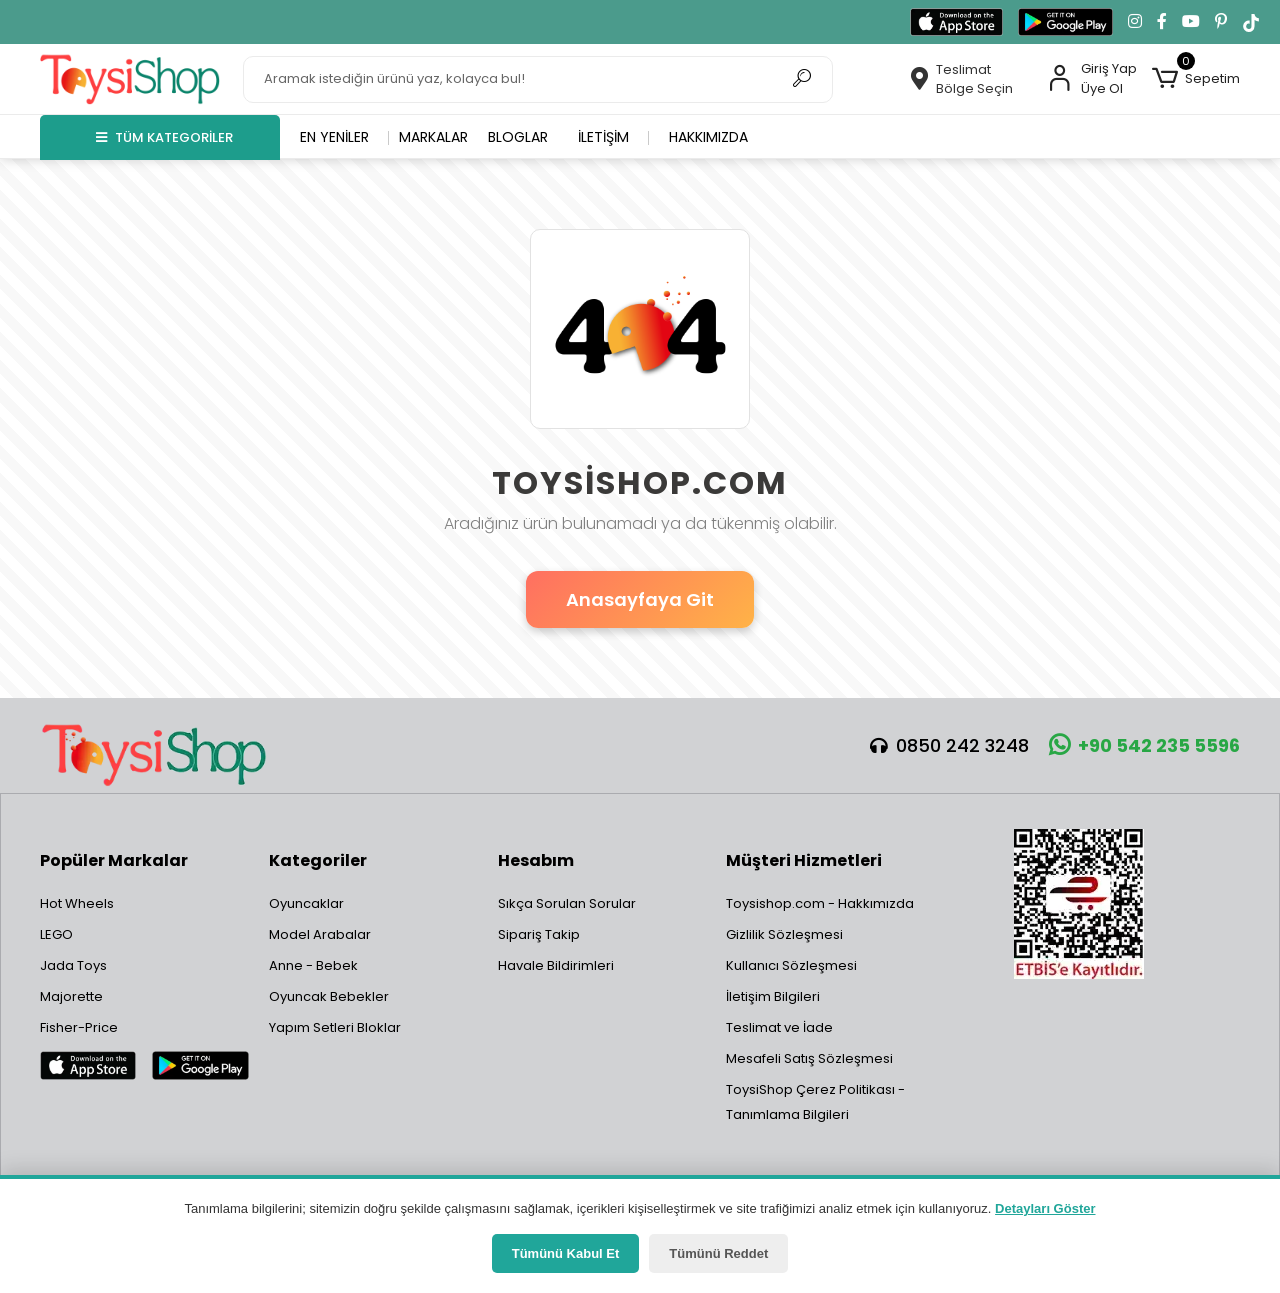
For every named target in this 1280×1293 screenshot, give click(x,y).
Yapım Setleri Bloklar (335, 1027)
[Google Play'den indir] (1065, 22)
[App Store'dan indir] (956, 22)
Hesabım (536, 860)
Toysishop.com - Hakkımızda (820, 903)
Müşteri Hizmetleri (804, 860)
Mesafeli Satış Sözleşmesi (809, 1058)
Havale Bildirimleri (556, 965)
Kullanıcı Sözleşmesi (791, 965)
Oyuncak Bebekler (329, 996)
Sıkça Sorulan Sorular (567, 903)
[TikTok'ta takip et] (1251, 22)
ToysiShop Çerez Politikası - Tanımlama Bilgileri (815, 1102)
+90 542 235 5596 (1144, 745)
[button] (1196, 79)
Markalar (433, 137)
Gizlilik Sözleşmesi (784, 934)
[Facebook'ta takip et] (1162, 22)
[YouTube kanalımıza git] (1191, 22)
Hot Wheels (77, 903)
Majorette (71, 996)
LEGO (56, 934)
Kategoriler (318, 860)
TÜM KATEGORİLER (164, 137)
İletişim (603, 137)
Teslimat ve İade (779, 1027)
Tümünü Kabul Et (566, 1253)
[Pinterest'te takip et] (1221, 22)
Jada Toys (73, 965)
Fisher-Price (79, 1027)
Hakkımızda (708, 137)
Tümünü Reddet (718, 1253)
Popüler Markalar (114, 860)
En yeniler (334, 137)
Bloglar (518, 137)
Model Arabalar (320, 934)
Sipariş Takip (539, 934)
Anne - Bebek (313, 965)
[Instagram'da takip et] (1135, 22)
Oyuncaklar (306, 903)
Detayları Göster (1045, 1208)
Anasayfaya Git (640, 599)
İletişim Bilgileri (773, 996)
